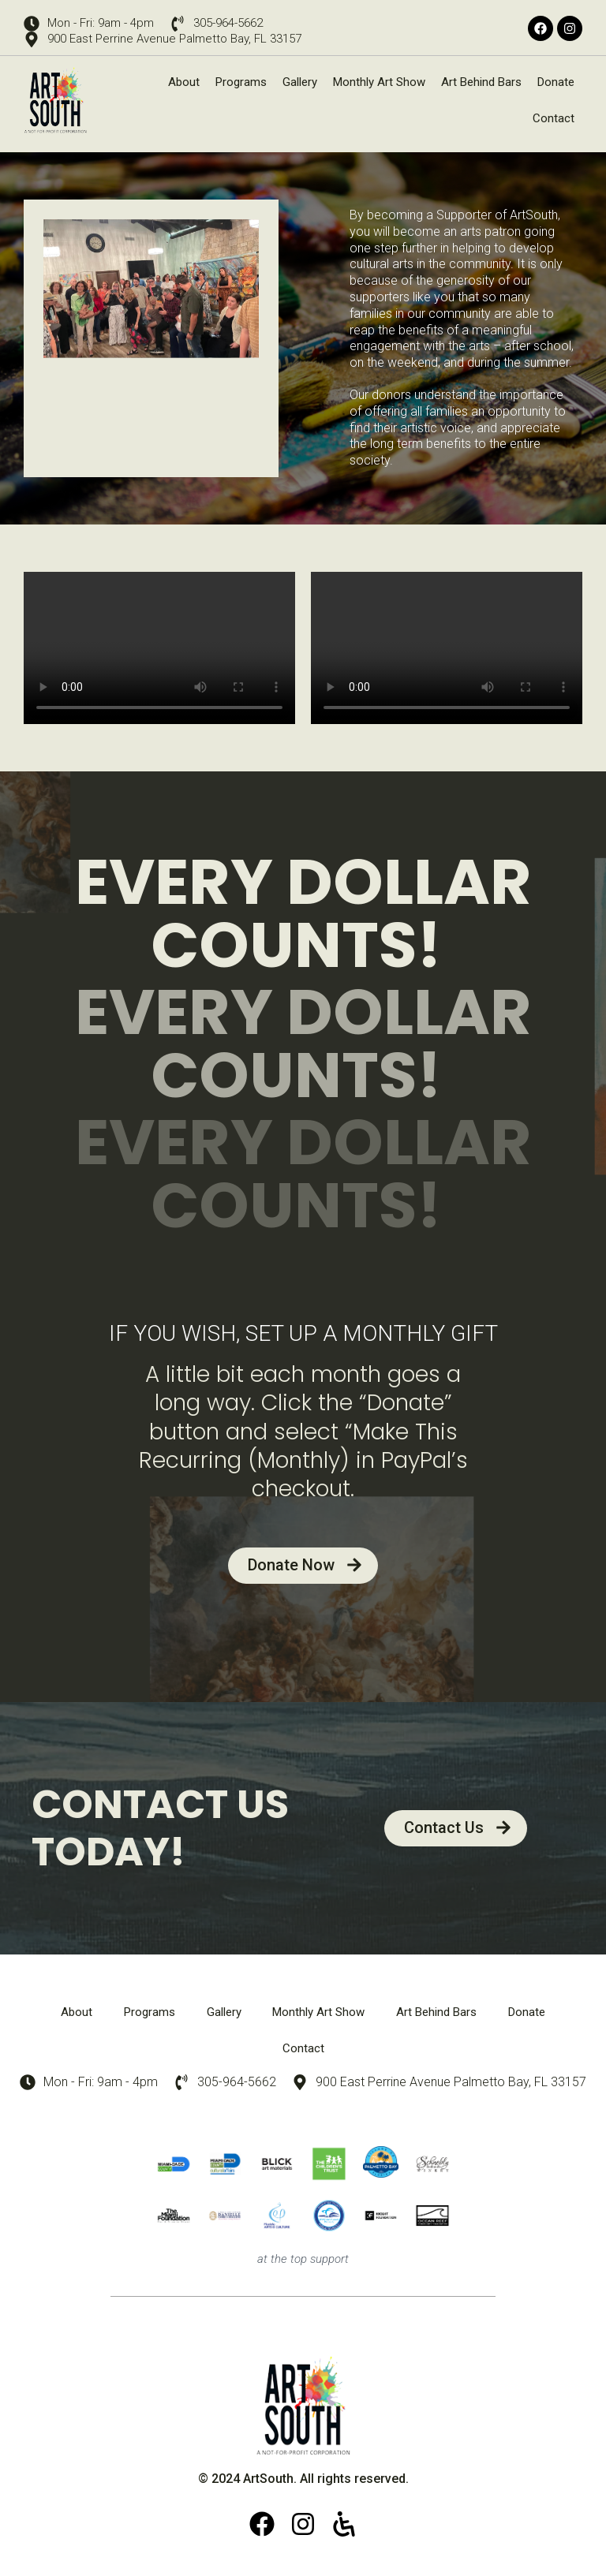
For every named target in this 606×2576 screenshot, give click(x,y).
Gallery (299, 82)
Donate (555, 82)
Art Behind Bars (481, 82)
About (184, 82)
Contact (553, 118)
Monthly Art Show (379, 82)
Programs (241, 82)
